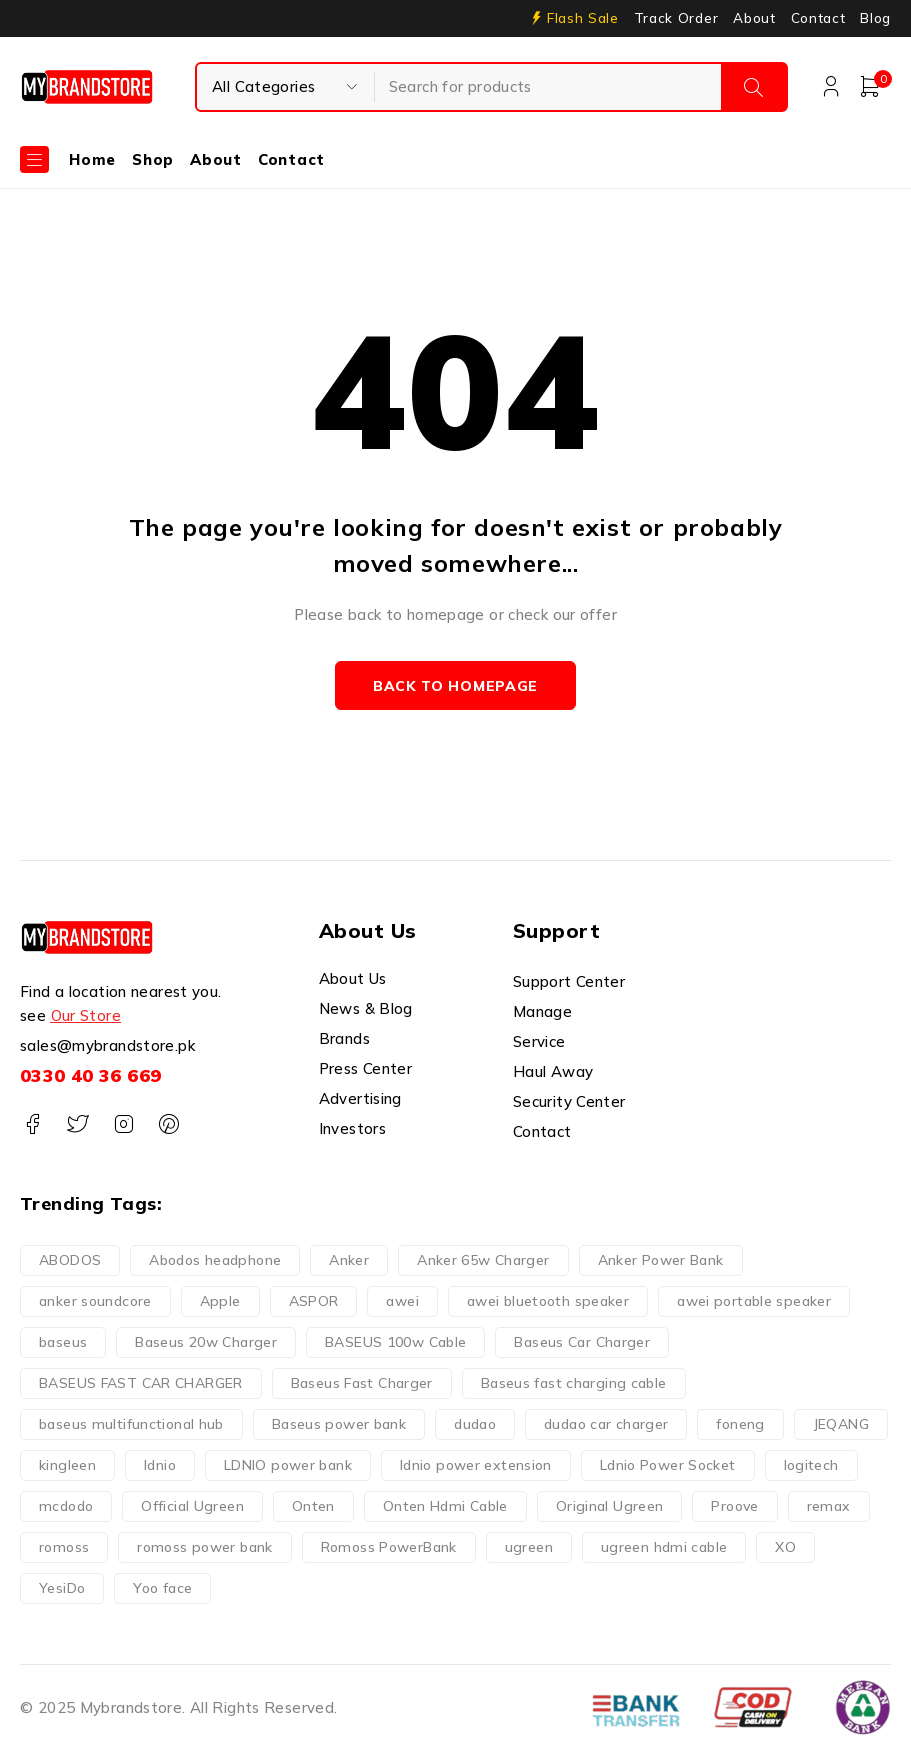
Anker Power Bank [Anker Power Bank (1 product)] (661, 1260)
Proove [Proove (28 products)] (734, 1506)
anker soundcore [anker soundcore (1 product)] (95, 1301)
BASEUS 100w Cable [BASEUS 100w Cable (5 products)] (395, 1342)
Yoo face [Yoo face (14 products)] (162, 1588)
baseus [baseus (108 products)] (63, 1342)
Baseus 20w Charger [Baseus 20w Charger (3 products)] (206, 1342)
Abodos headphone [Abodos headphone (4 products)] (215, 1260)
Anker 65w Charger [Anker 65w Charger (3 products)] (483, 1260)
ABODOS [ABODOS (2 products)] (70, 1260)
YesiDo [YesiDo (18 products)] (62, 1588)
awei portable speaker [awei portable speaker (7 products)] (754, 1301)
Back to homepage (455, 686)
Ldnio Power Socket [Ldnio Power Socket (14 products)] (668, 1465)
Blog (875, 18)
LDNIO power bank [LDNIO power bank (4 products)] (288, 1465)
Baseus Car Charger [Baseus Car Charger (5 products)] (582, 1342)
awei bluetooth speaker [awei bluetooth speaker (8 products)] (548, 1301)
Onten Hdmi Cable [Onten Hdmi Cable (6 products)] (445, 1506)
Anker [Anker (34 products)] (349, 1260)
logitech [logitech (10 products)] (811, 1465)
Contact (818, 18)
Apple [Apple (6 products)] (220, 1301)
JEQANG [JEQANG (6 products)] (841, 1424)
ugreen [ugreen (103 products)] (529, 1547)
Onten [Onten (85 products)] (313, 1506)
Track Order (676, 18)
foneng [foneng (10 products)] (740, 1424)
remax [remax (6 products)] (829, 1506)
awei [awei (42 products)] (402, 1301)
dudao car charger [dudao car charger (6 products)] (606, 1424)
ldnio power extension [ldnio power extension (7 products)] (476, 1465)
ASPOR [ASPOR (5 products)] (314, 1301)
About (754, 18)
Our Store (86, 1016)
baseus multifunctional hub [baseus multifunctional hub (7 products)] (131, 1424)
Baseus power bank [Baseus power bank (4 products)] (339, 1424)
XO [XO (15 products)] (785, 1547)
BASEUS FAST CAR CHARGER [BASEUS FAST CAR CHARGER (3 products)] (141, 1383)
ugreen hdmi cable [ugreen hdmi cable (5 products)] (664, 1547)
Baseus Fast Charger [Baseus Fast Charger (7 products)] (362, 1383)
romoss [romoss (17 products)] (64, 1547)
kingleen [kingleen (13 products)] (67, 1465)
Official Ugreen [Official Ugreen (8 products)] (192, 1506)
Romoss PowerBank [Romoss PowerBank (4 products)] (389, 1547)
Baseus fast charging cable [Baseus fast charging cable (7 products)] (574, 1383)
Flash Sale (583, 18)
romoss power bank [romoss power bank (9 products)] (204, 1547)
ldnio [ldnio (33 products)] (160, 1465)
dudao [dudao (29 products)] (475, 1424)
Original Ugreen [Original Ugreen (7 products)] (610, 1506)
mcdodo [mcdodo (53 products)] (66, 1506)
